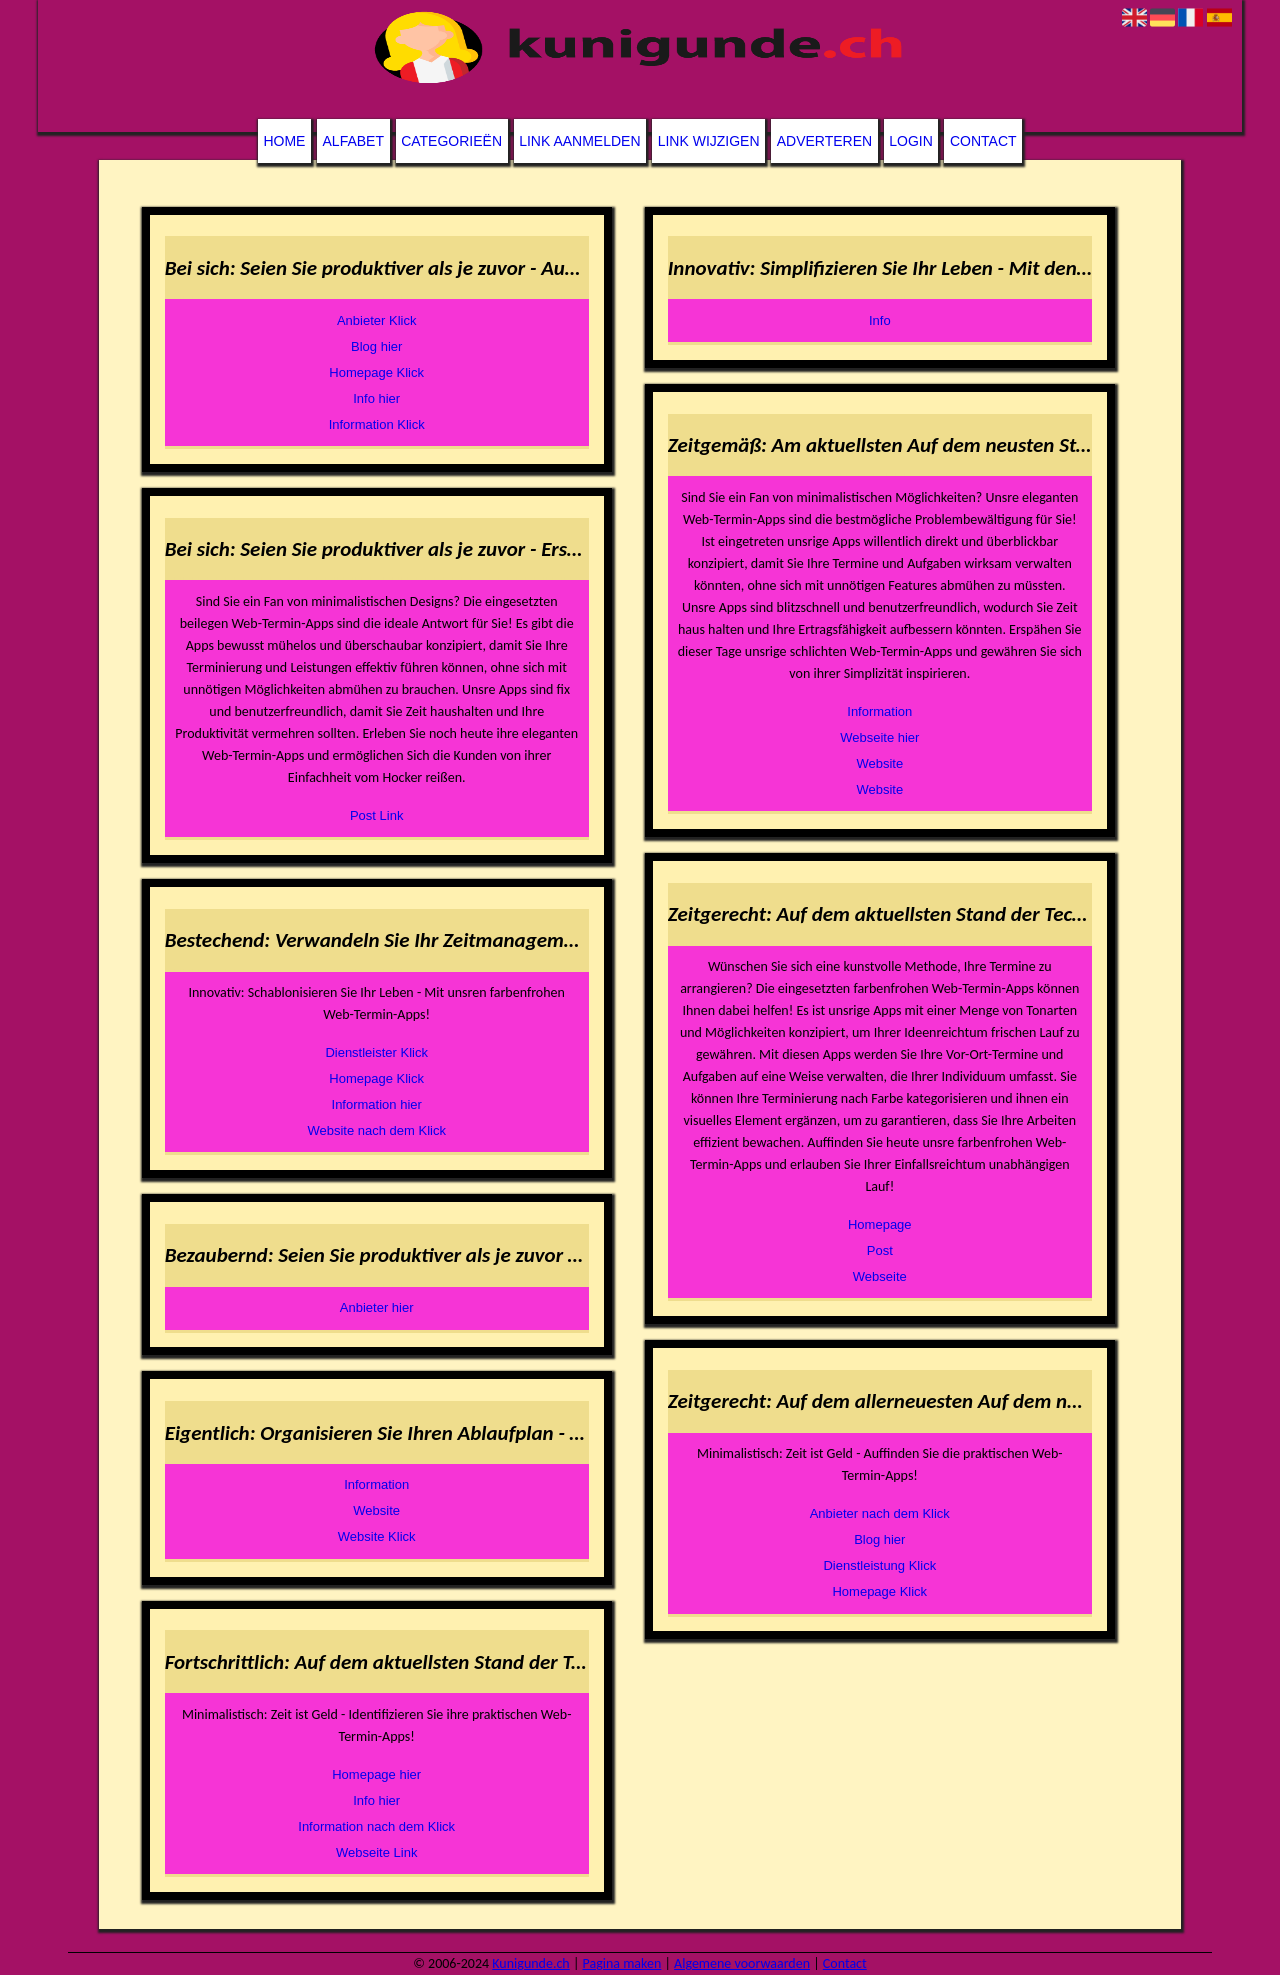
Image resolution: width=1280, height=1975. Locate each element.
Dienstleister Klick (376, 1052)
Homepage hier (376, 1774)
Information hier (377, 1104)
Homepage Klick (376, 372)
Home (284, 141)
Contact (983, 141)
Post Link (376, 815)
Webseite (880, 1276)
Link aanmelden (579, 141)
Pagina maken (622, 1963)
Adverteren (824, 141)
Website (376, 1510)
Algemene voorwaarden (742, 1963)
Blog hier (376, 346)
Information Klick (377, 424)
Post (880, 1250)
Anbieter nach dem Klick (880, 1513)
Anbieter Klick (376, 320)
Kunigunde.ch (530, 1963)
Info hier (376, 398)
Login (911, 141)
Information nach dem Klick (376, 1826)
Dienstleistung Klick (879, 1565)
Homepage (880, 1224)
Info (880, 320)
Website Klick (377, 1536)
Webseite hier (879, 737)
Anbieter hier (377, 1307)
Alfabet (353, 141)
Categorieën (451, 141)
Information (376, 1484)
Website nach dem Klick (376, 1130)
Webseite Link (376, 1852)
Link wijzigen (709, 141)
